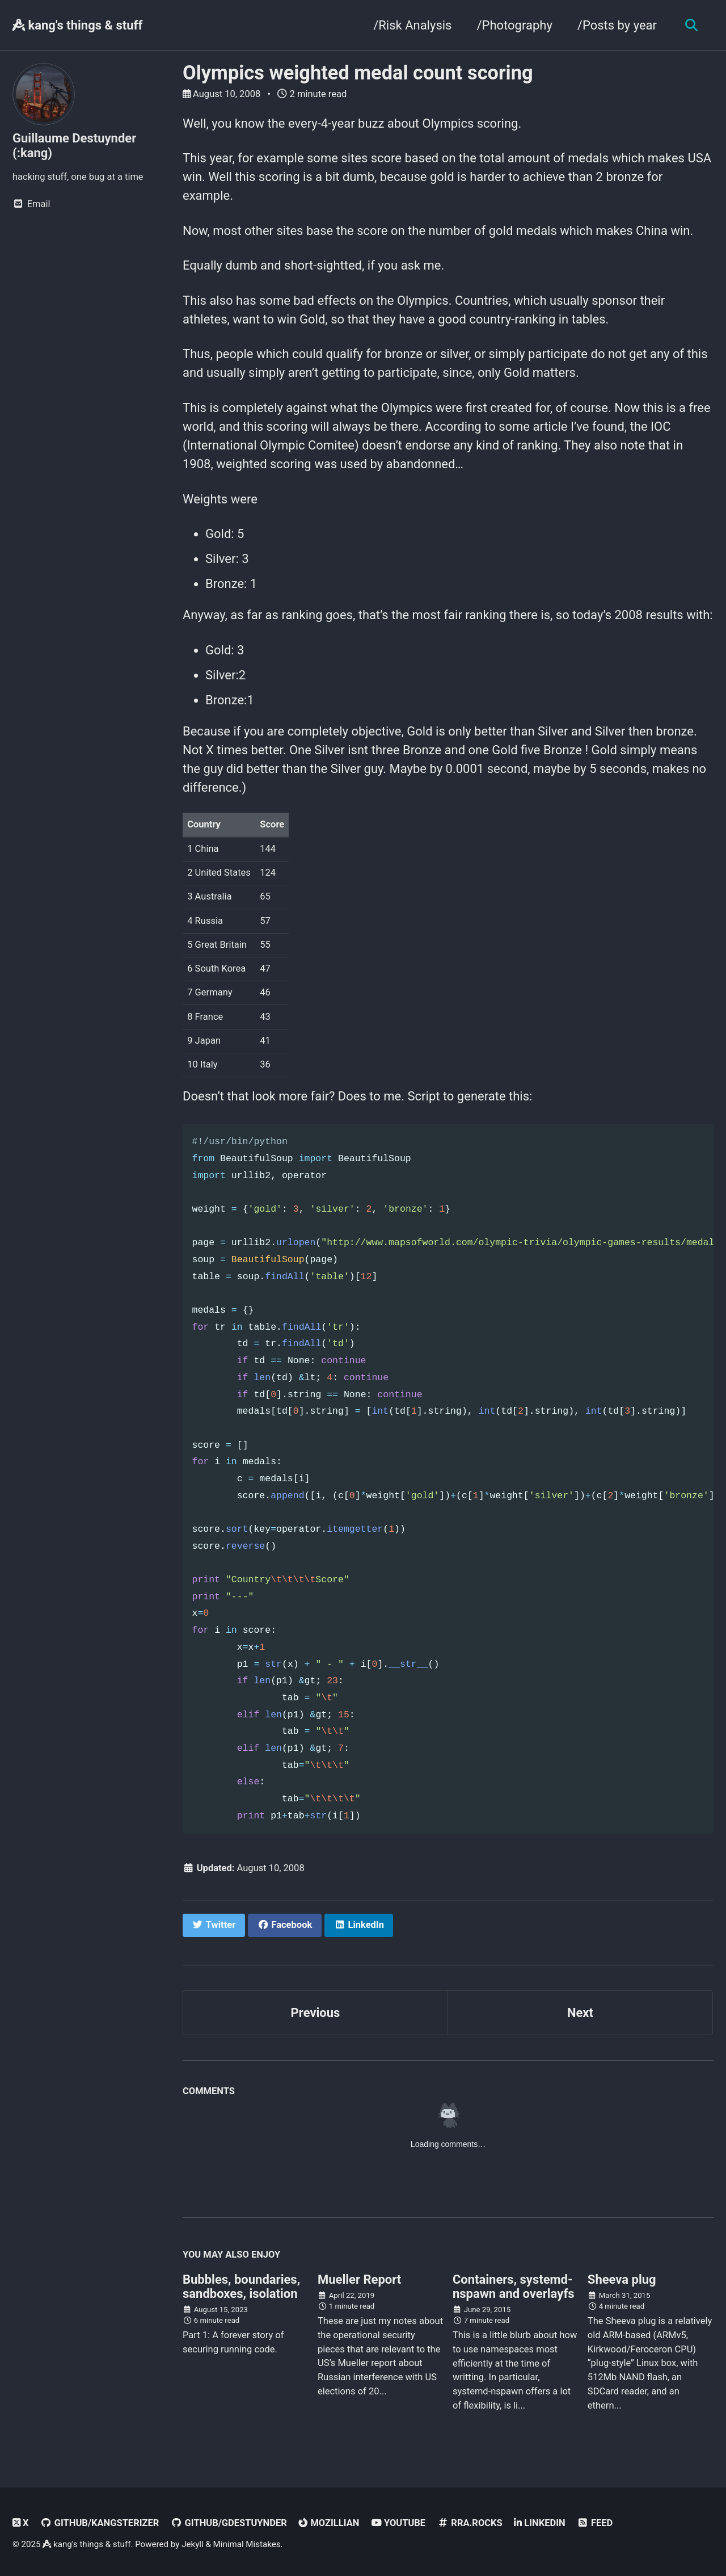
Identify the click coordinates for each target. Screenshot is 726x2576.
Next (580, 2013)
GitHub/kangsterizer (99, 2523)
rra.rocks (470, 2523)
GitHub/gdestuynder (229, 2523)
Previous (315, 2013)
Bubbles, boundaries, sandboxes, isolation (241, 2286)
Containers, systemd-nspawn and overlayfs (514, 2286)
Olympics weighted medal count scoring (358, 72)
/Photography (514, 25)
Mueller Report (359, 2279)
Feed (595, 2523)
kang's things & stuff (77, 25)
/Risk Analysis (412, 25)
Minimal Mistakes (247, 2544)
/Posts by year (617, 25)
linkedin (539, 2523)
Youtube (398, 2523)
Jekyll (193, 2544)
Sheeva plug (622, 2279)
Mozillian (328, 2523)
